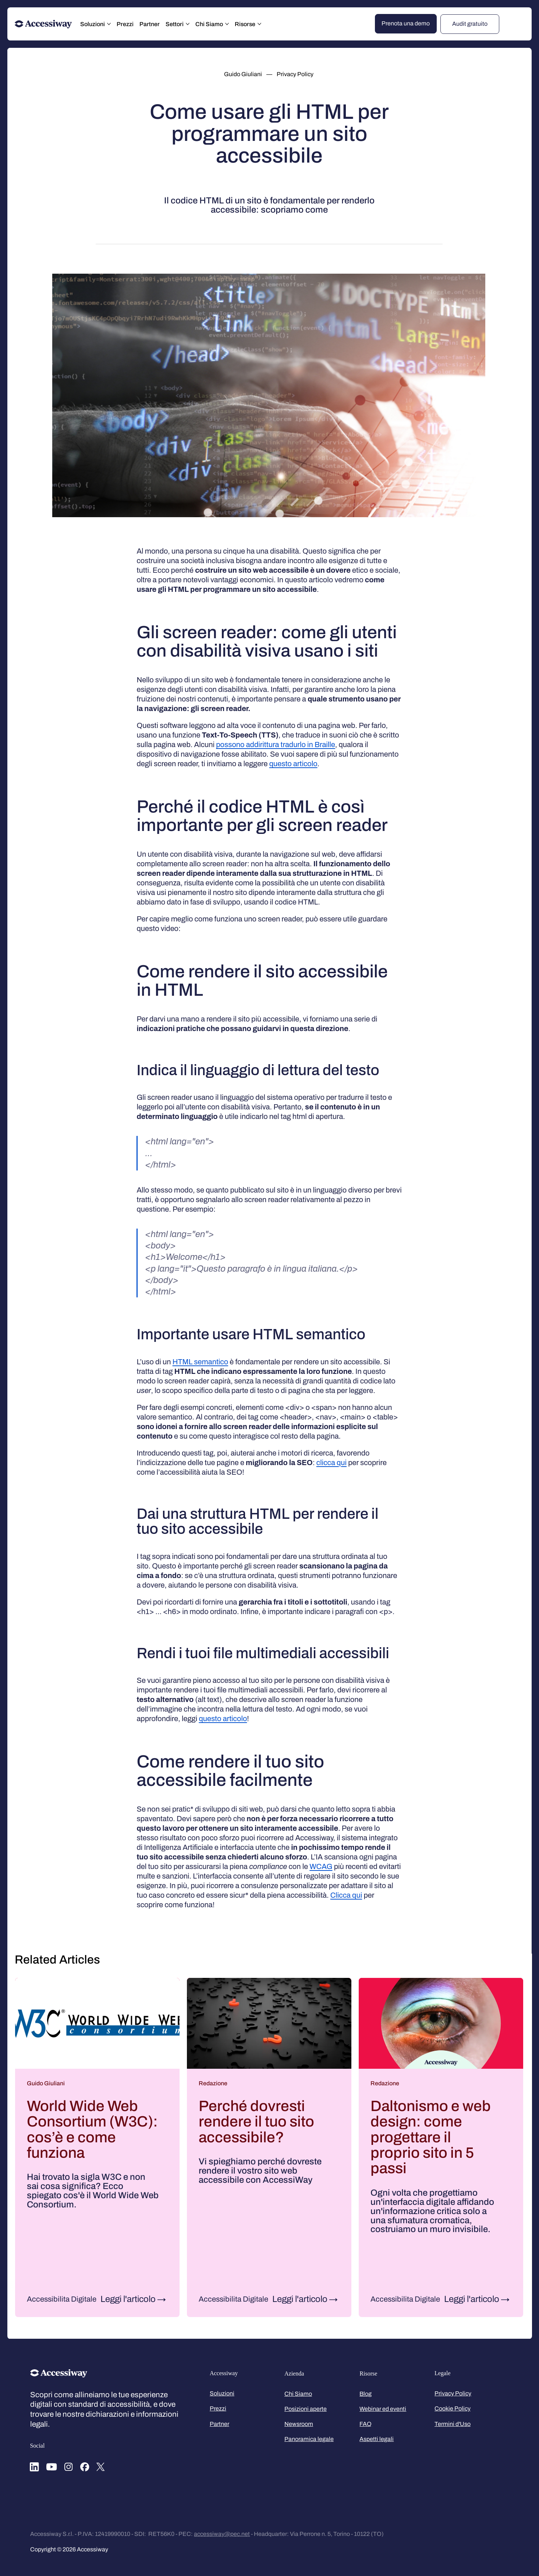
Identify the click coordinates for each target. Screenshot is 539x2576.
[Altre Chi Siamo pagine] (227, 24)
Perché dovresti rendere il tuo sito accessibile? (256, 2122)
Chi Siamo (298, 2394)
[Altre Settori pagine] (187, 24)
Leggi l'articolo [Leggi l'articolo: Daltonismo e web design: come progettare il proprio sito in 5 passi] (471, 2299)
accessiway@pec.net (222, 2534)
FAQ (365, 2424)
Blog (365, 2394)
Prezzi (218, 2408)
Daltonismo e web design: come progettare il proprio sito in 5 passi (430, 2137)
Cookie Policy (453, 2408)
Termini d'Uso (453, 2424)
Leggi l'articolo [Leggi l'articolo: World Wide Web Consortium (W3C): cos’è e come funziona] (128, 2299)
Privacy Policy (453, 2393)
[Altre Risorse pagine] (259, 24)
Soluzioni (222, 2393)
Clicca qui (346, 1895)
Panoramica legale (309, 2439)
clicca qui (331, 1462)
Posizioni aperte (305, 2409)
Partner (219, 2424)
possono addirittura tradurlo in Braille (275, 744)
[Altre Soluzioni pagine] (109, 24)
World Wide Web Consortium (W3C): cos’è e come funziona (92, 2129)
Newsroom (298, 2424)
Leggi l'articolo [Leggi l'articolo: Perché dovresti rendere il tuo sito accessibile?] (299, 2299)
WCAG (320, 1866)
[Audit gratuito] (469, 23)
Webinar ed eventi (382, 2409)
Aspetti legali (376, 2439)
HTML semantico (200, 1362)
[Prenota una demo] (406, 23)
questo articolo (293, 764)
